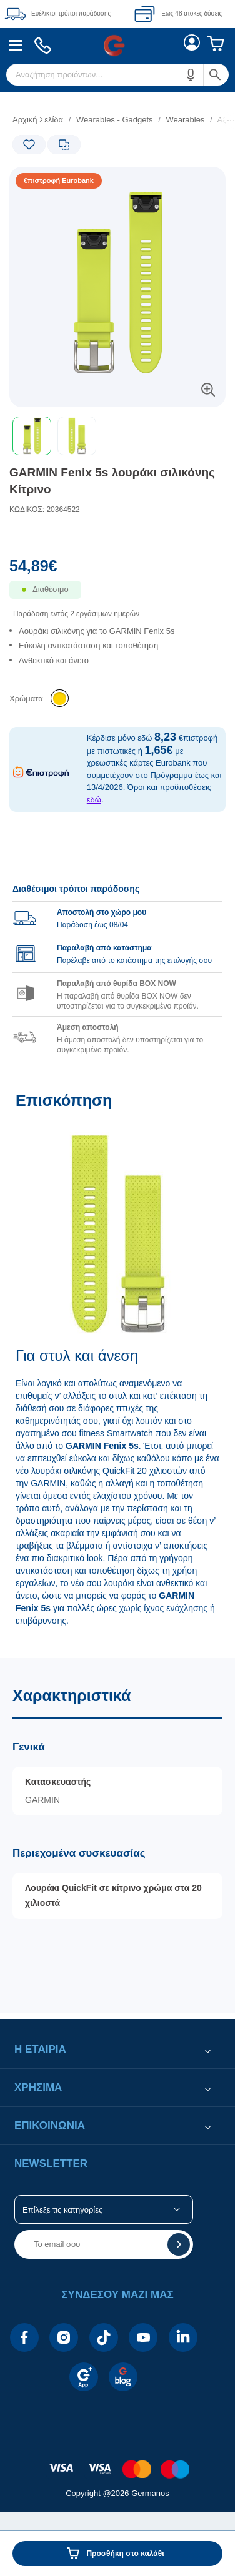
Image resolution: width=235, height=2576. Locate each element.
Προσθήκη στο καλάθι (125, 2553)
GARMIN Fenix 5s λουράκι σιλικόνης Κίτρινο (112, 481)
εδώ (94, 799)
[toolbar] (117, 436)
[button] (191, 75)
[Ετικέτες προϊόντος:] (60, 181)
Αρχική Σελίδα (37, 119)
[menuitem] (16, 45)
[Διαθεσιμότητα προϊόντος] (117, 598)
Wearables (185, 119)
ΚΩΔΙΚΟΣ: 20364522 (44, 509)
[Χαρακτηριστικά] (117, 1835)
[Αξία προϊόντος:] (117, 569)
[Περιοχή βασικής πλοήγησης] (117, 45)
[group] (117, 962)
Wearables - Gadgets (114, 119)
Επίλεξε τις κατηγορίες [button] (62, 2209)
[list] (117, 657)
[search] (117, 75)
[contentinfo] (117, 2462)
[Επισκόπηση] (117, 1367)
